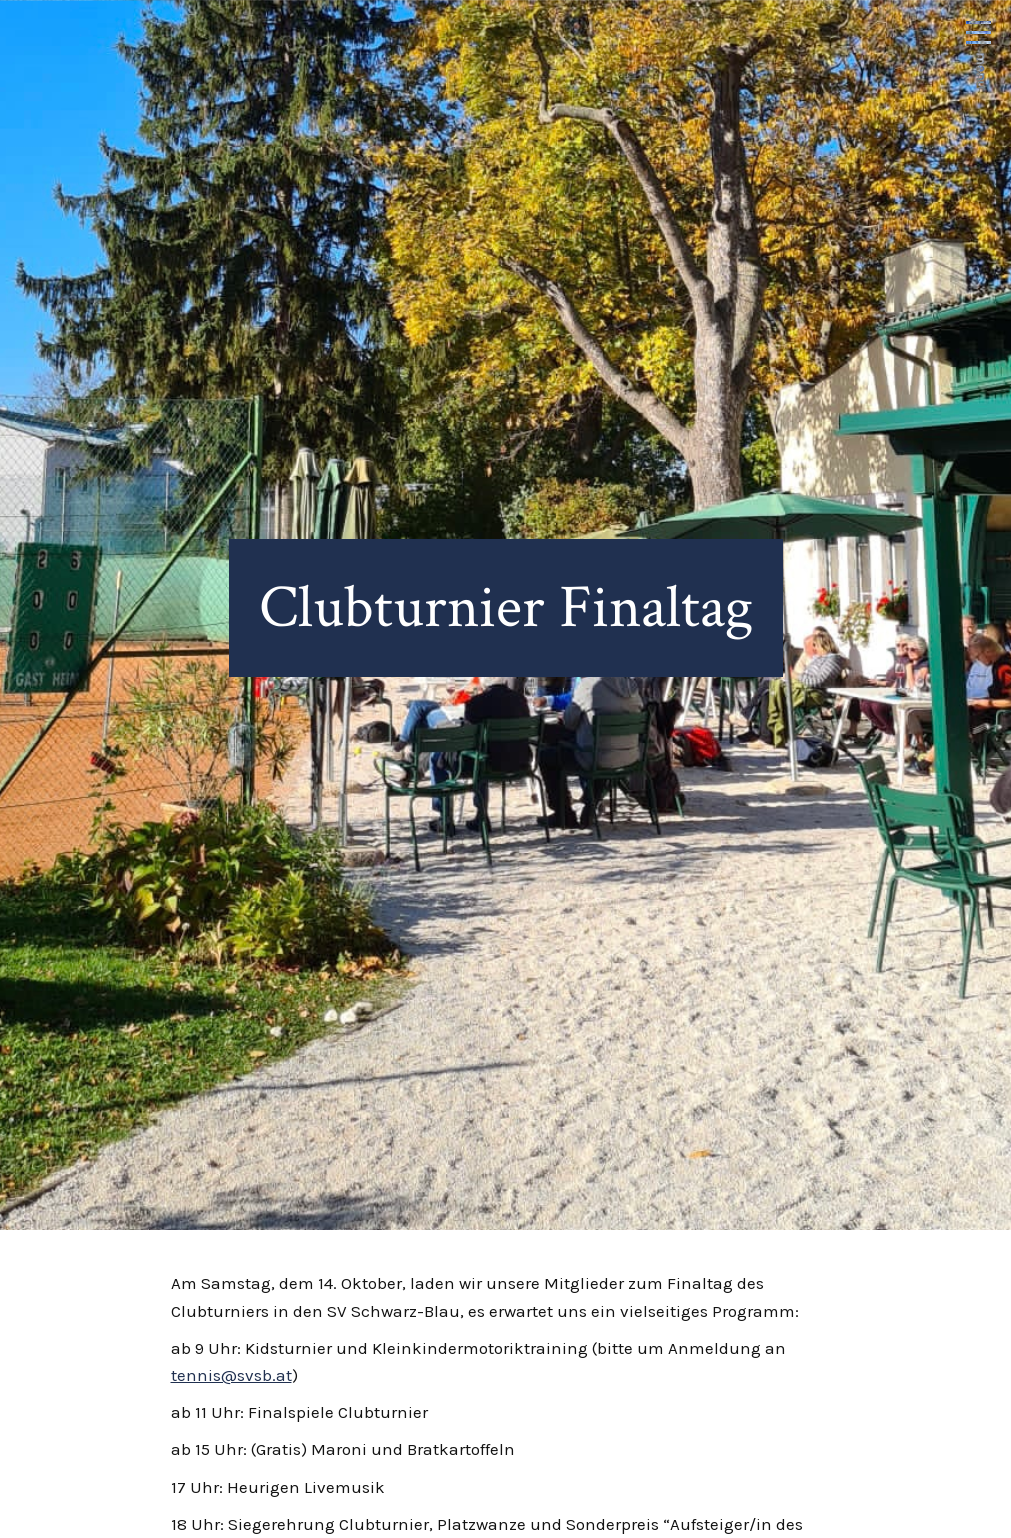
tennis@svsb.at (231, 1375)
